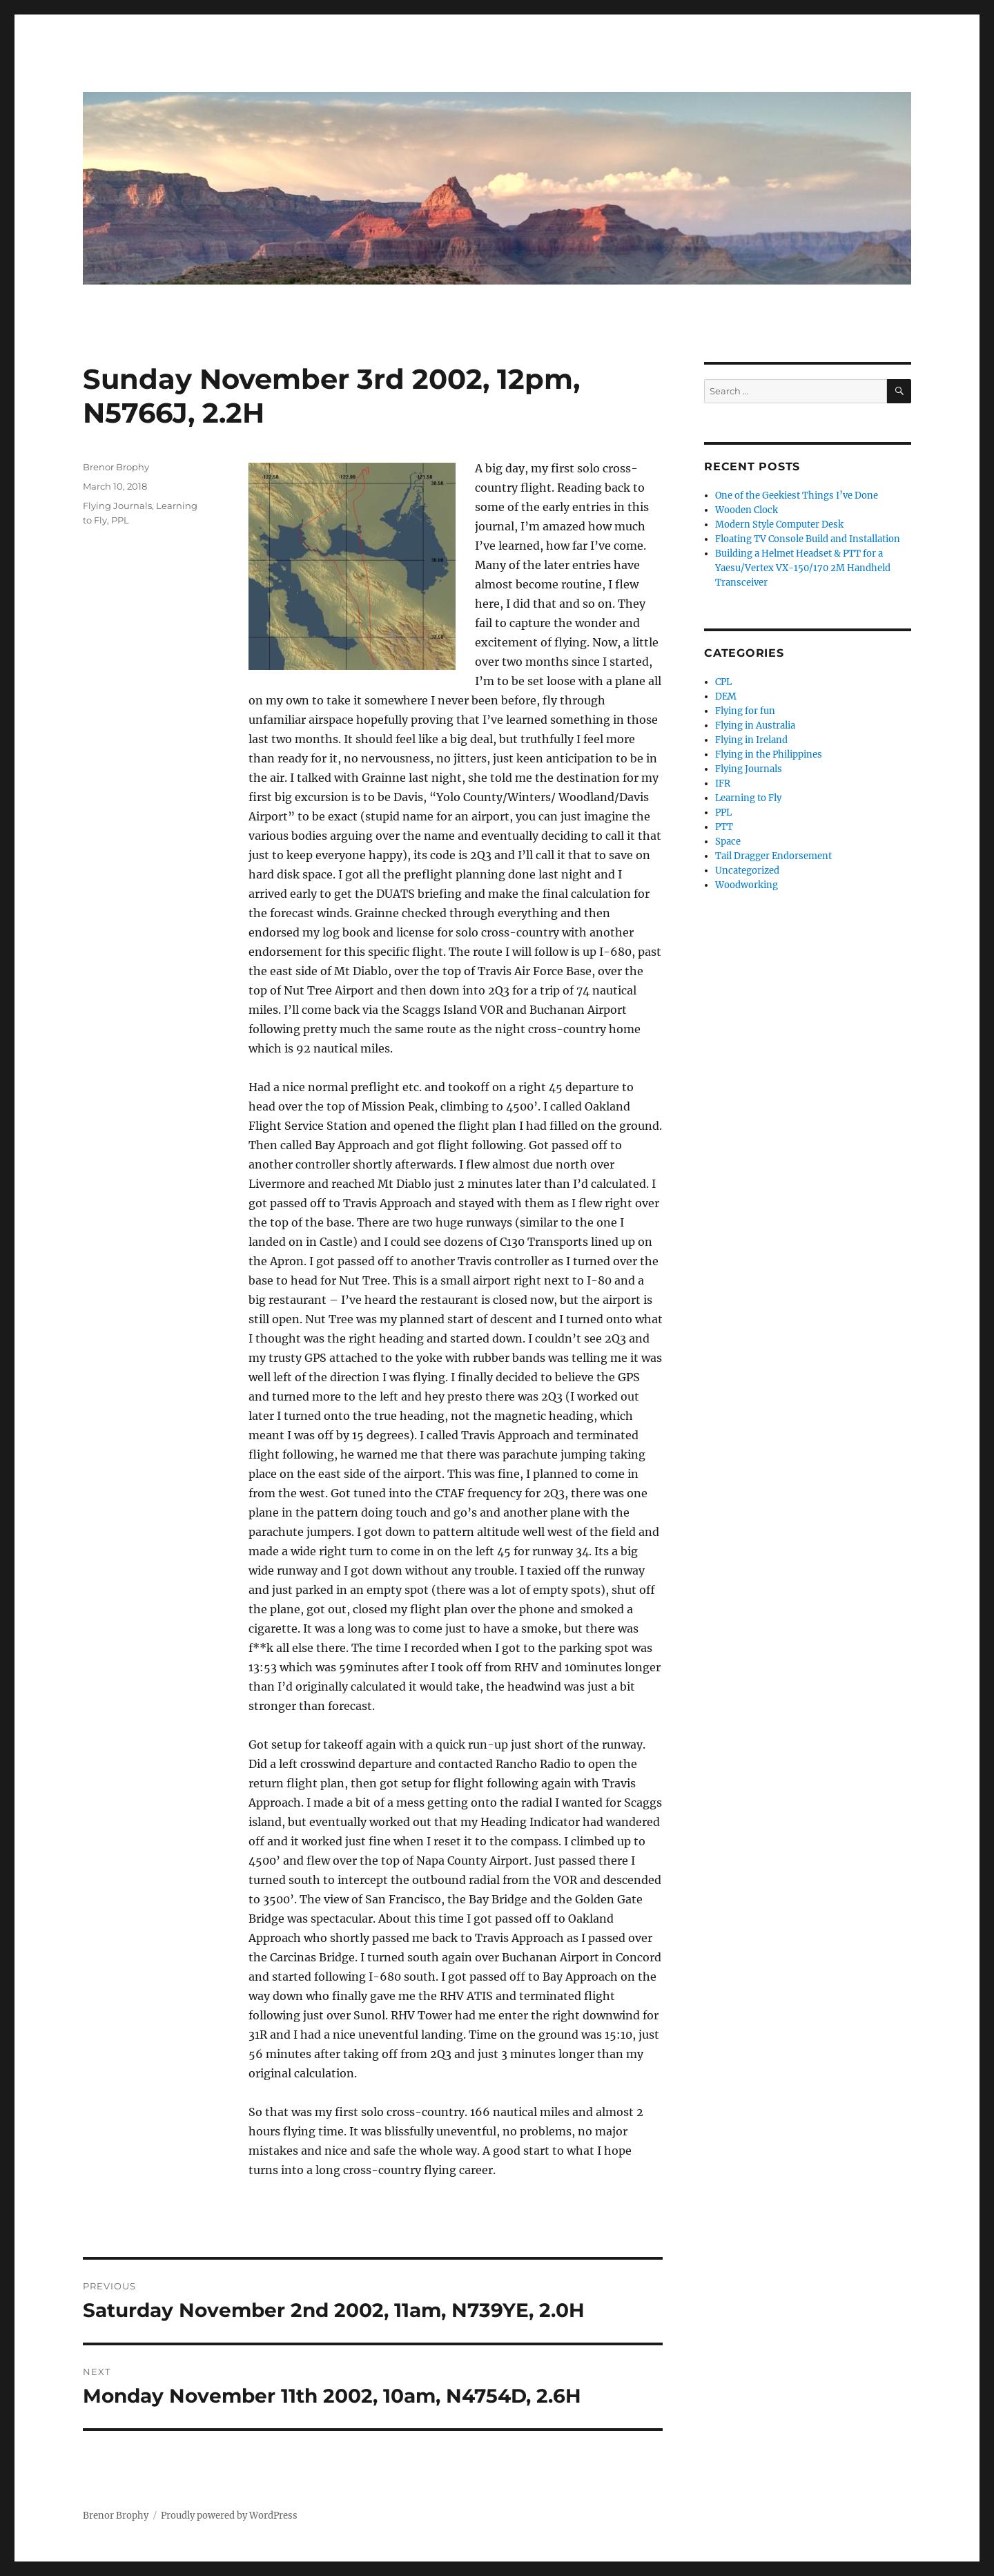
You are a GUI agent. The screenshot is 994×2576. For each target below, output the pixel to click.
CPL (723, 682)
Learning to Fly (748, 798)
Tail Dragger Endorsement (773, 856)
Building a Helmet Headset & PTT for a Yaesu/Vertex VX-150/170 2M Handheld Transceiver (802, 568)
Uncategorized (747, 870)
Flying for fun (745, 711)
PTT (724, 827)
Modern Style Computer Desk (779, 524)
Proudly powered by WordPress (229, 2515)
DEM (726, 696)
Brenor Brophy (116, 466)
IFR (722, 783)
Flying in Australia (755, 725)
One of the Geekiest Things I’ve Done (796, 495)
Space (728, 841)
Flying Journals (117, 505)
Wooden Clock (746, 510)
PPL (120, 520)
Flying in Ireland (751, 740)
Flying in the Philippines (768, 754)
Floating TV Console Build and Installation (807, 539)
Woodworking (746, 885)
